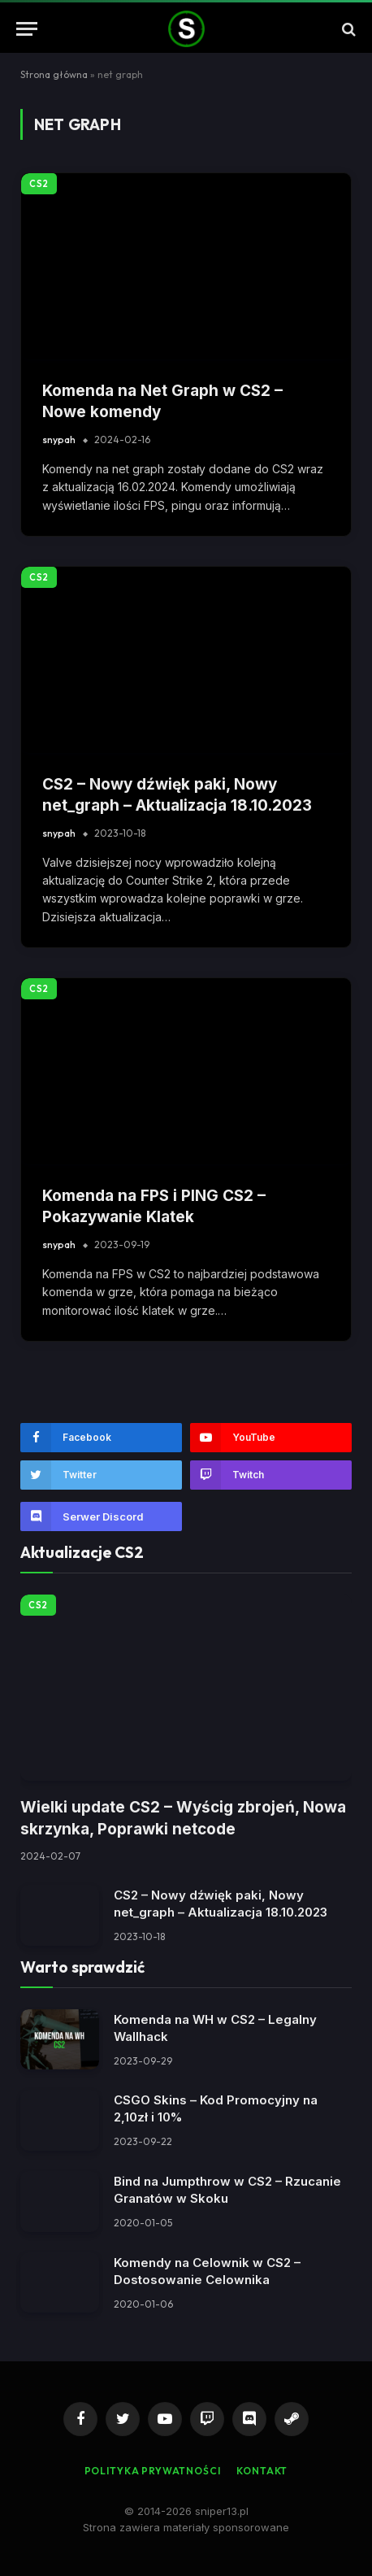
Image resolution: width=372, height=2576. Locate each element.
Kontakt (262, 2471)
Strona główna (54, 74)
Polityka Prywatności (152, 2471)
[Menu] (26, 29)
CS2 (39, 183)
